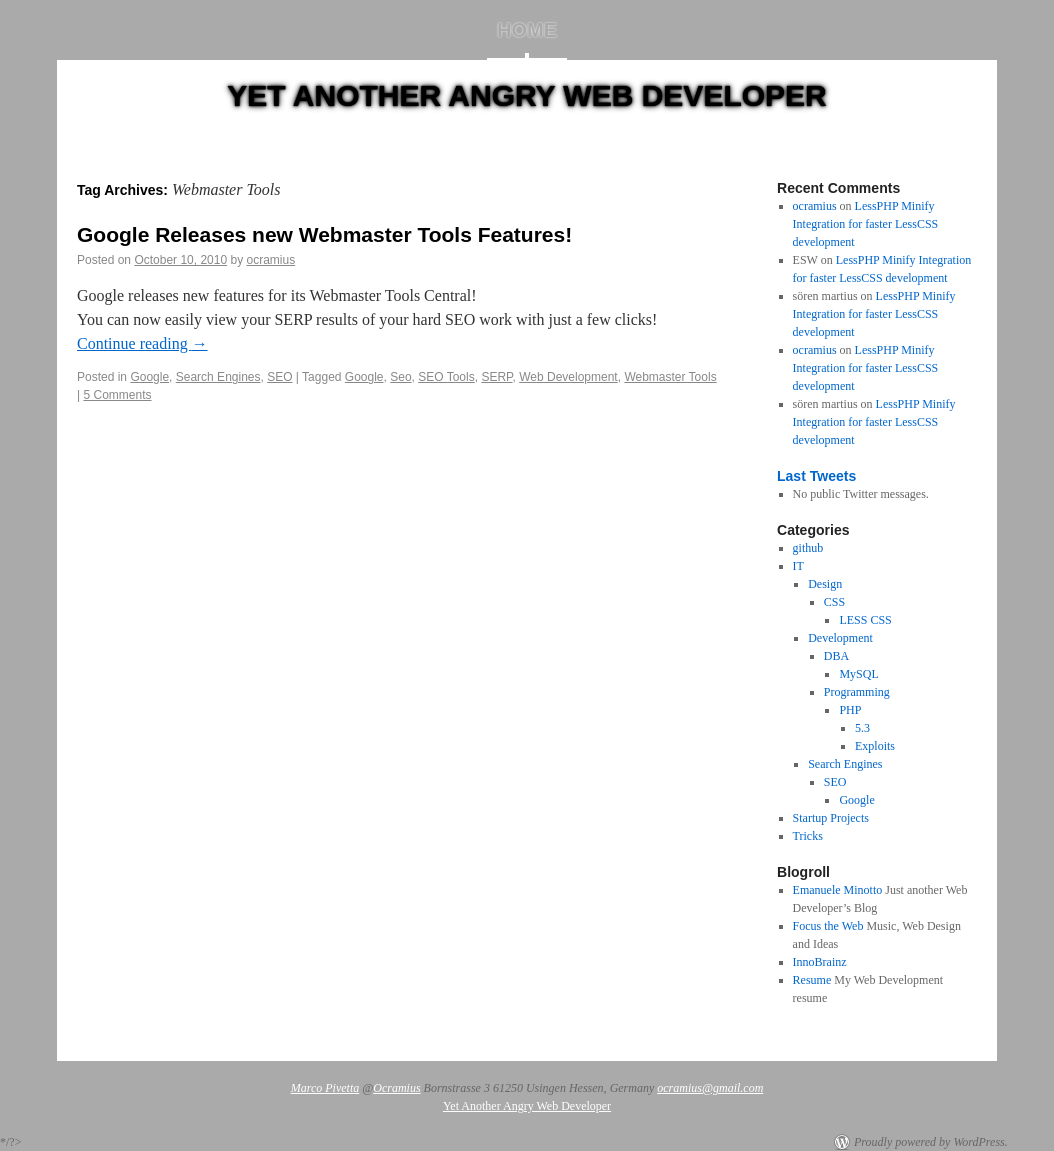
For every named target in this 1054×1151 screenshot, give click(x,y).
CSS (834, 602)
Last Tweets (816, 476)
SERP (496, 377)
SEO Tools (446, 377)
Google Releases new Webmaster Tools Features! (324, 234)
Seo (400, 377)
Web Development (568, 377)
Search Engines (218, 377)
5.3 (862, 728)
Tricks (808, 836)
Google (149, 377)
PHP (850, 710)
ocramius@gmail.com (710, 1088)
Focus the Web (828, 926)
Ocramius (396, 1088)
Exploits (875, 746)
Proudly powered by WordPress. (931, 1142)
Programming (857, 692)
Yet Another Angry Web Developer (527, 95)
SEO (279, 377)
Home (527, 30)
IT (798, 566)
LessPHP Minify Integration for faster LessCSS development (866, 224)
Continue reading (142, 343)
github (808, 548)
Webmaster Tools (670, 377)
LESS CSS (865, 620)
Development (840, 638)
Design (825, 584)
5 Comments (117, 395)
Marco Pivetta (325, 1088)
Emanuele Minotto (838, 890)
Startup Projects (831, 818)
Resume (812, 980)
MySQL (858, 674)
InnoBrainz (820, 962)
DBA (836, 656)
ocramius (271, 260)
